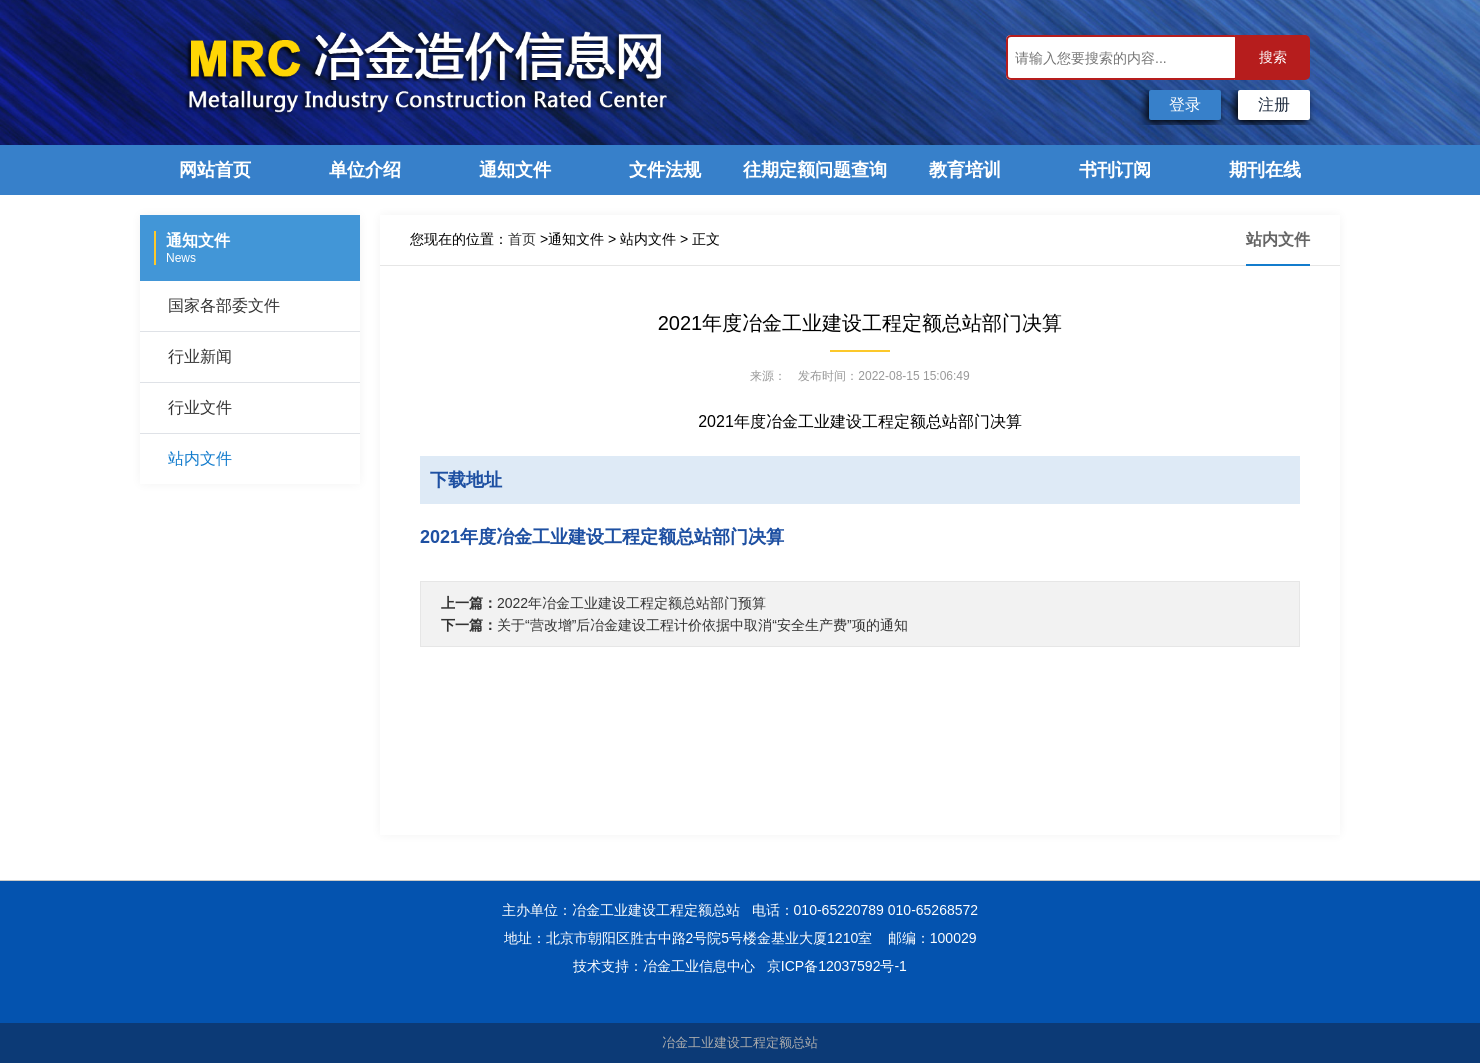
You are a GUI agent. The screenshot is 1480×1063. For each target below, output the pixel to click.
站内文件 (200, 458)
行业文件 (200, 407)
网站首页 (215, 170)
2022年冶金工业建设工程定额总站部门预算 (631, 603)
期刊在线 (1265, 170)
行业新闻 (200, 356)
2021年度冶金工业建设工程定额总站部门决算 (602, 537)
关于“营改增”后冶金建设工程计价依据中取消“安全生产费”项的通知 (702, 625)
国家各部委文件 (224, 305)
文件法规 (665, 170)
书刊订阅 (1115, 170)
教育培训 (965, 170)
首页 (522, 239)
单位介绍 (365, 170)
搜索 (1273, 57)
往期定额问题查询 (815, 170)
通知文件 (515, 170)
